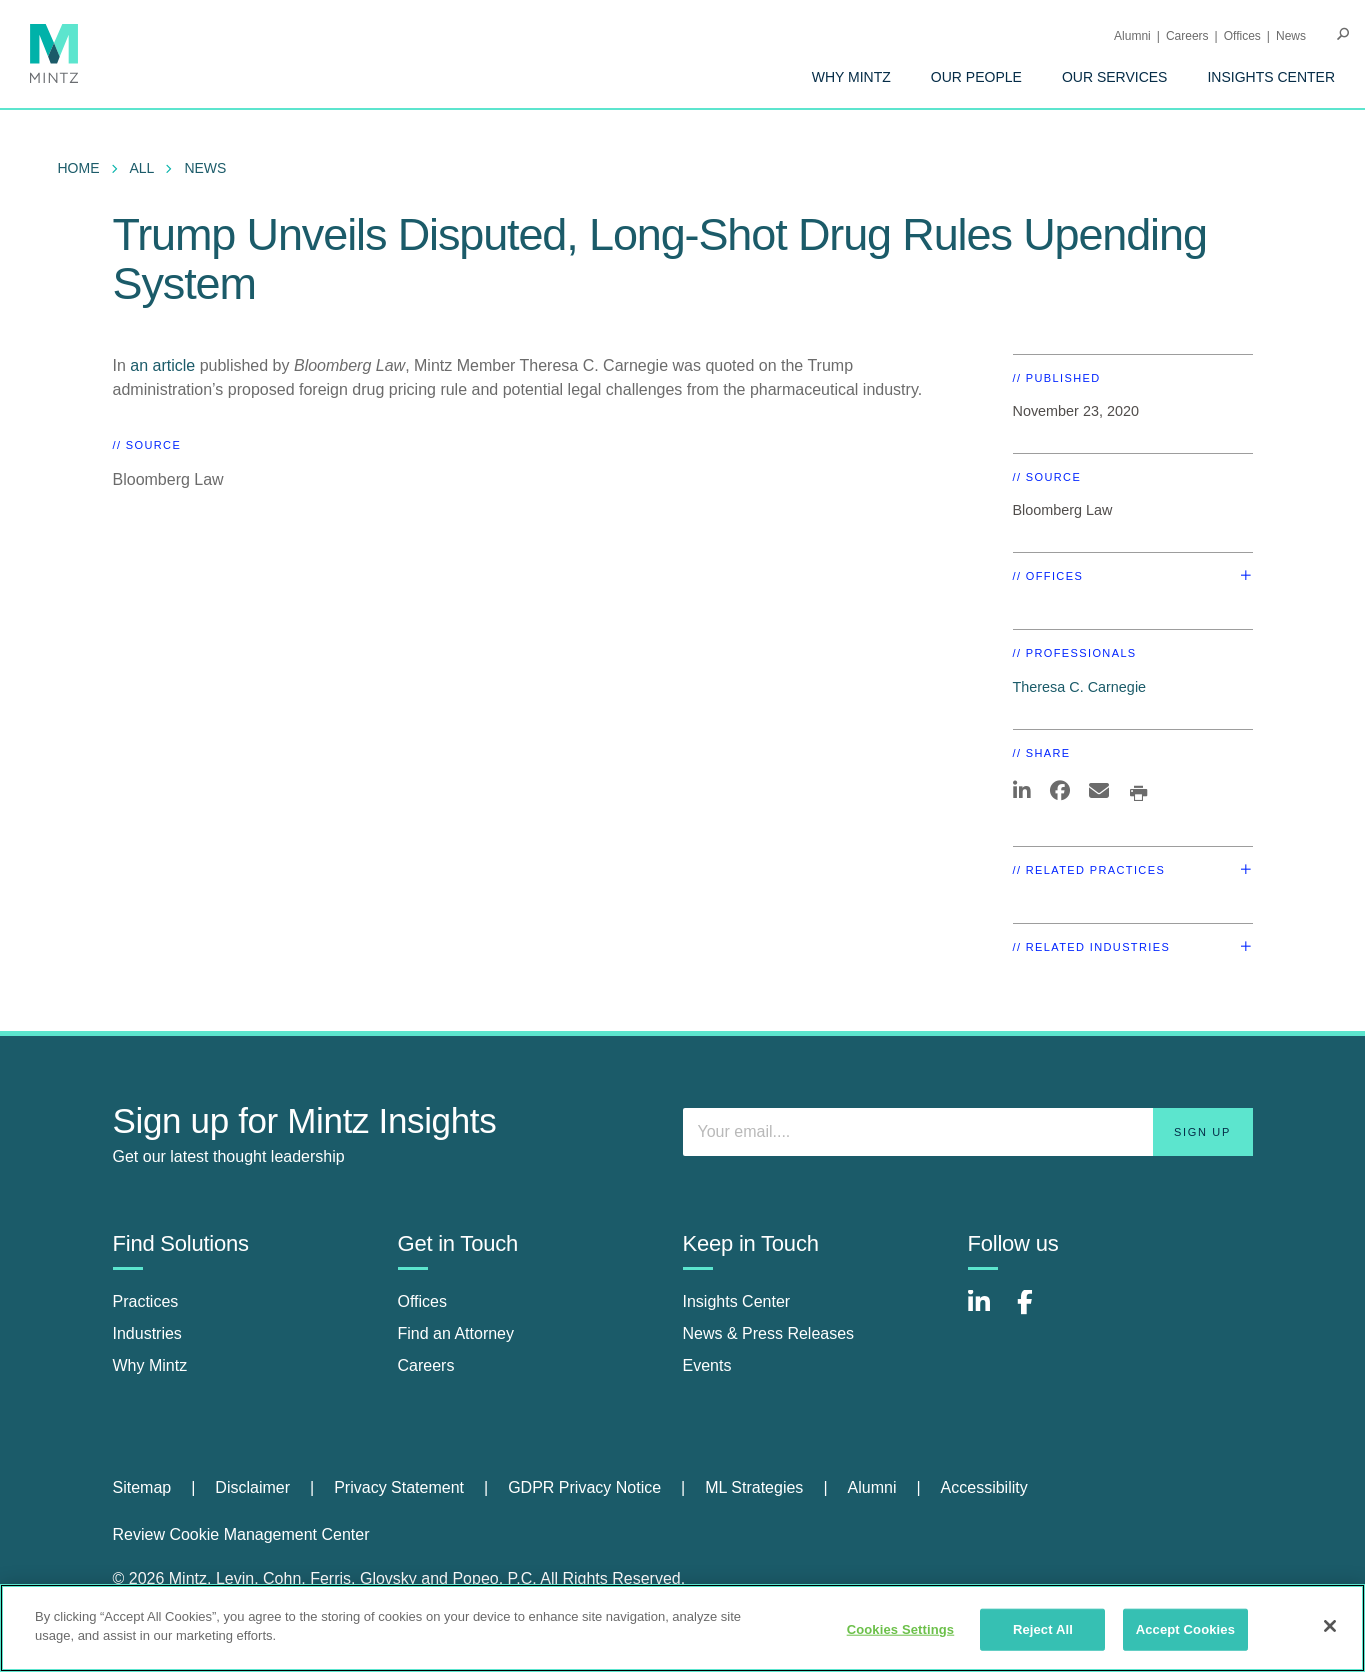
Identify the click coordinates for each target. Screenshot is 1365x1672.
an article (162, 365)
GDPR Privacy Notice (584, 1487)
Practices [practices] (146, 1301)
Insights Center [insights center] (737, 1301)
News (1291, 36)
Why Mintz (851, 77)
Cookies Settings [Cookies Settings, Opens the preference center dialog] (901, 1629)
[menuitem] (851, 77)
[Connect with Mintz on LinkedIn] (988, 1312)
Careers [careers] (426, 1365)
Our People (976, 77)
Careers (1187, 36)
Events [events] (707, 1365)
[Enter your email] (968, 1132)
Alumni (1132, 36)
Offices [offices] (423, 1301)
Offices (1242, 36)
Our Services (1115, 77)
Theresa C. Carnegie (1080, 687)
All (142, 168)
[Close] (1330, 1626)
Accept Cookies (1185, 1629)
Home (79, 168)
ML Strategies (754, 1487)
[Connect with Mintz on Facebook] (1037, 1312)
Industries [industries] (147, 1333)
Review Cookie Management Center (241, 1534)
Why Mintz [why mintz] (150, 1365)
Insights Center (1271, 77)
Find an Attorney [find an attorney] (456, 1333)
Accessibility (984, 1487)
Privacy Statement (399, 1487)
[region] (682, 1628)
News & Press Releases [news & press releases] (769, 1333)
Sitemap (142, 1487)
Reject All (1043, 1629)
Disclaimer (252, 1487)
